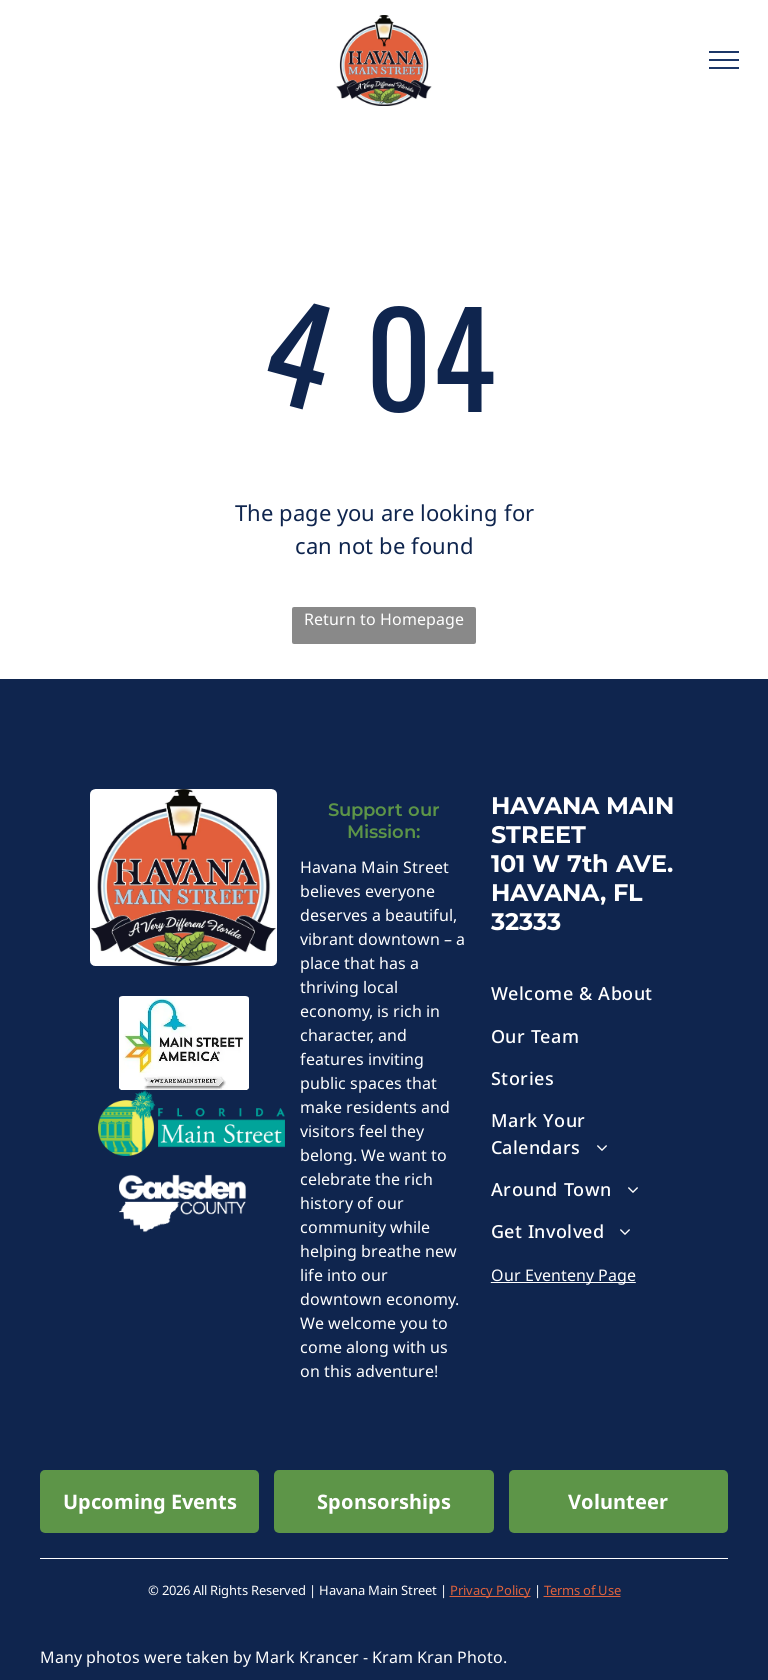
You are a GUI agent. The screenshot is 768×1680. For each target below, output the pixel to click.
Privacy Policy (490, 1590)
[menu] (724, 60)
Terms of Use (582, 1590)
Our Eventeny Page (563, 1275)
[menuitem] (584, 994)
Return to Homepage (384, 619)
